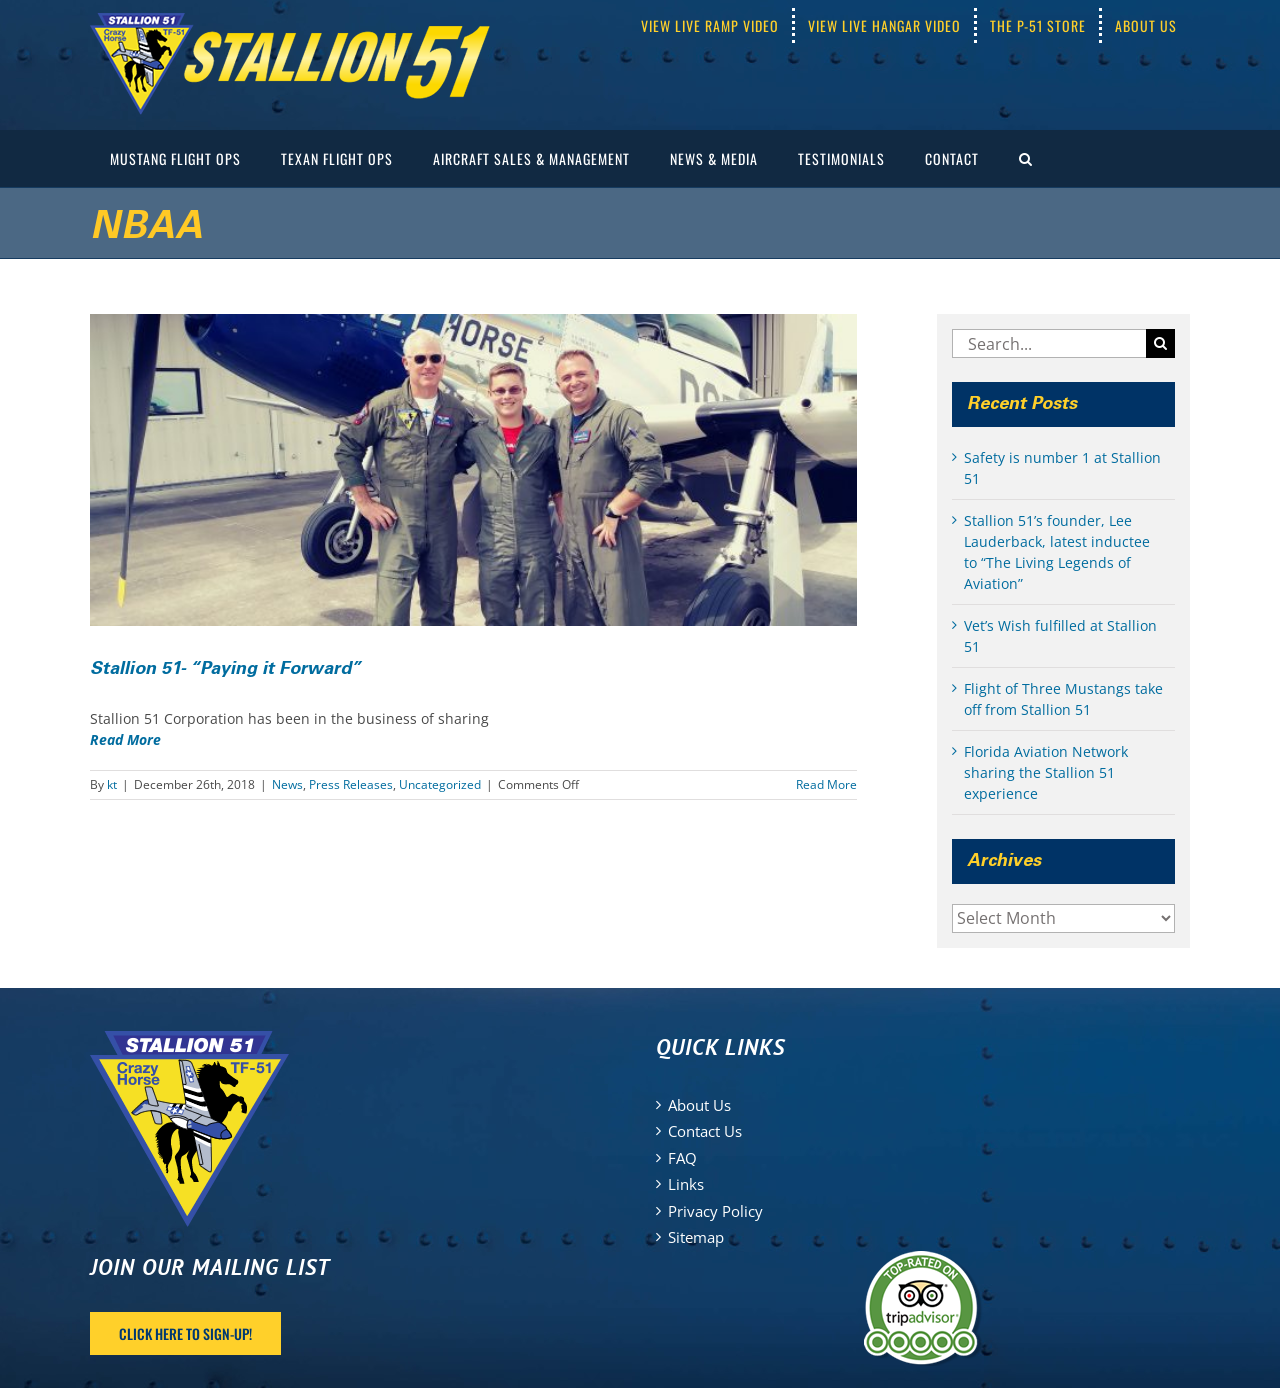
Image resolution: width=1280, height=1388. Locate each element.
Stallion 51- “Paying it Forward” (225, 669)
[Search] (1160, 343)
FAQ (682, 1158)
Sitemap (696, 1237)
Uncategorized (440, 784)
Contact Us (705, 1131)
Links (686, 1184)
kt (112, 784)
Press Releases (351, 784)
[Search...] (1049, 343)
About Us (699, 1105)
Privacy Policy (715, 1211)
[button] (1026, 158)
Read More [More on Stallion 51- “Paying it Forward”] (826, 784)
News (287, 784)
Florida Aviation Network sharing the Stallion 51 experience (1046, 772)
